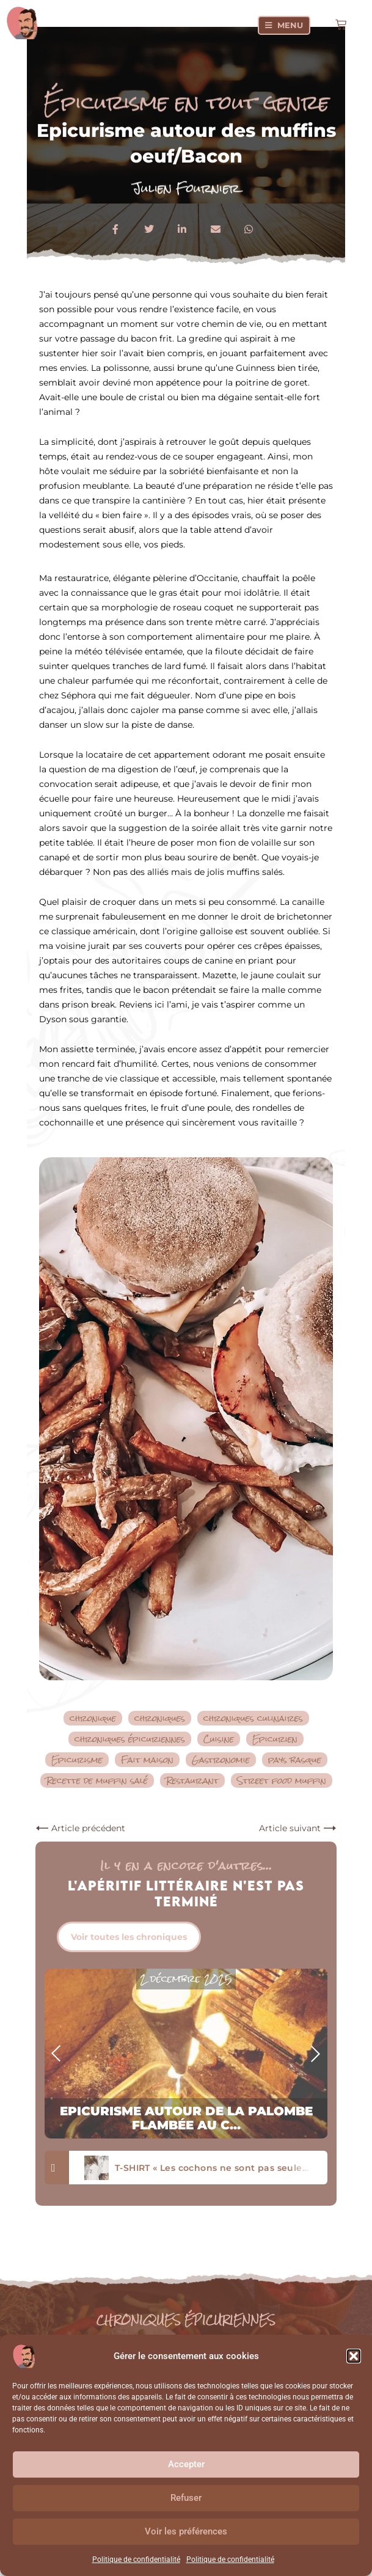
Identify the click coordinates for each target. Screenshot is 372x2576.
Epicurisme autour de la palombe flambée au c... (186, 2118)
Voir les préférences (186, 2531)
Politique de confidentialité (136, 2559)
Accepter (186, 2464)
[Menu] (284, 25)
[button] (354, 2356)
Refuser (186, 2497)
